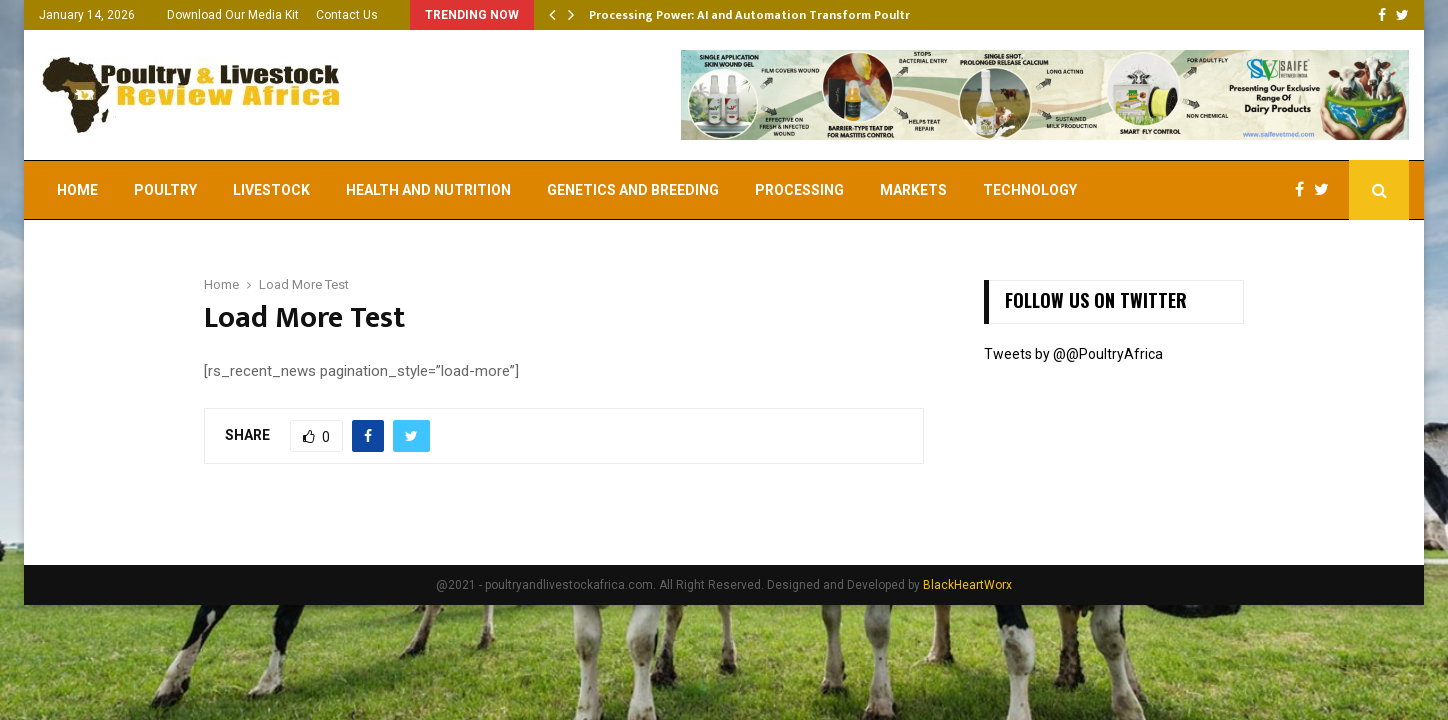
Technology (1030, 190)
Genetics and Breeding (633, 190)
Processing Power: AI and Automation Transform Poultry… (757, 15)
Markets (913, 190)
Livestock (271, 190)
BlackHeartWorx (967, 585)
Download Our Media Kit (233, 15)
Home (77, 190)
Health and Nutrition (428, 190)
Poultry (165, 190)
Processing (799, 190)
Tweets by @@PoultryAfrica (1073, 354)
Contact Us (347, 15)
